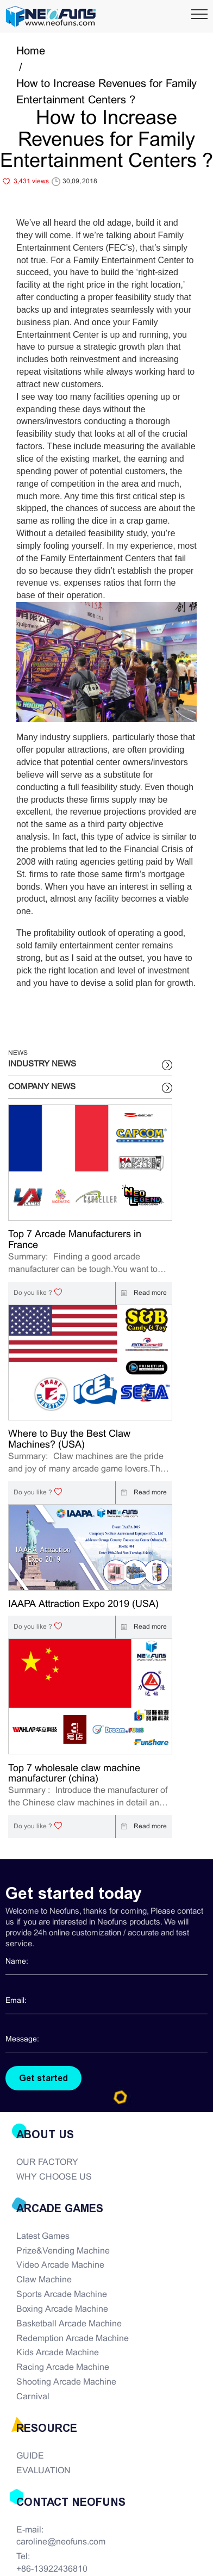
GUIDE (30, 2456)
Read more (141, 1293)
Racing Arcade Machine (62, 2367)
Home (30, 51)
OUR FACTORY (47, 2162)
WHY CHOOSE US (54, 2177)
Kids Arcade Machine (57, 2353)
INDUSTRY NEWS (42, 1064)
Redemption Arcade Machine (72, 2339)
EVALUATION (43, 2471)
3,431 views (31, 181)
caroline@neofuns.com (60, 2542)
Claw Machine (44, 2280)
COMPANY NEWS (42, 1087)
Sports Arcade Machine (61, 2295)
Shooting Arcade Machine (66, 2382)
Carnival (32, 2397)
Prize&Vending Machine (63, 2251)
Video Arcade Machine (60, 2265)
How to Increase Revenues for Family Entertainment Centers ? (106, 92)
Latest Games (43, 2236)
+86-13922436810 (51, 2569)
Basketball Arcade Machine (69, 2324)
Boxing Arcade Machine (62, 2309)
